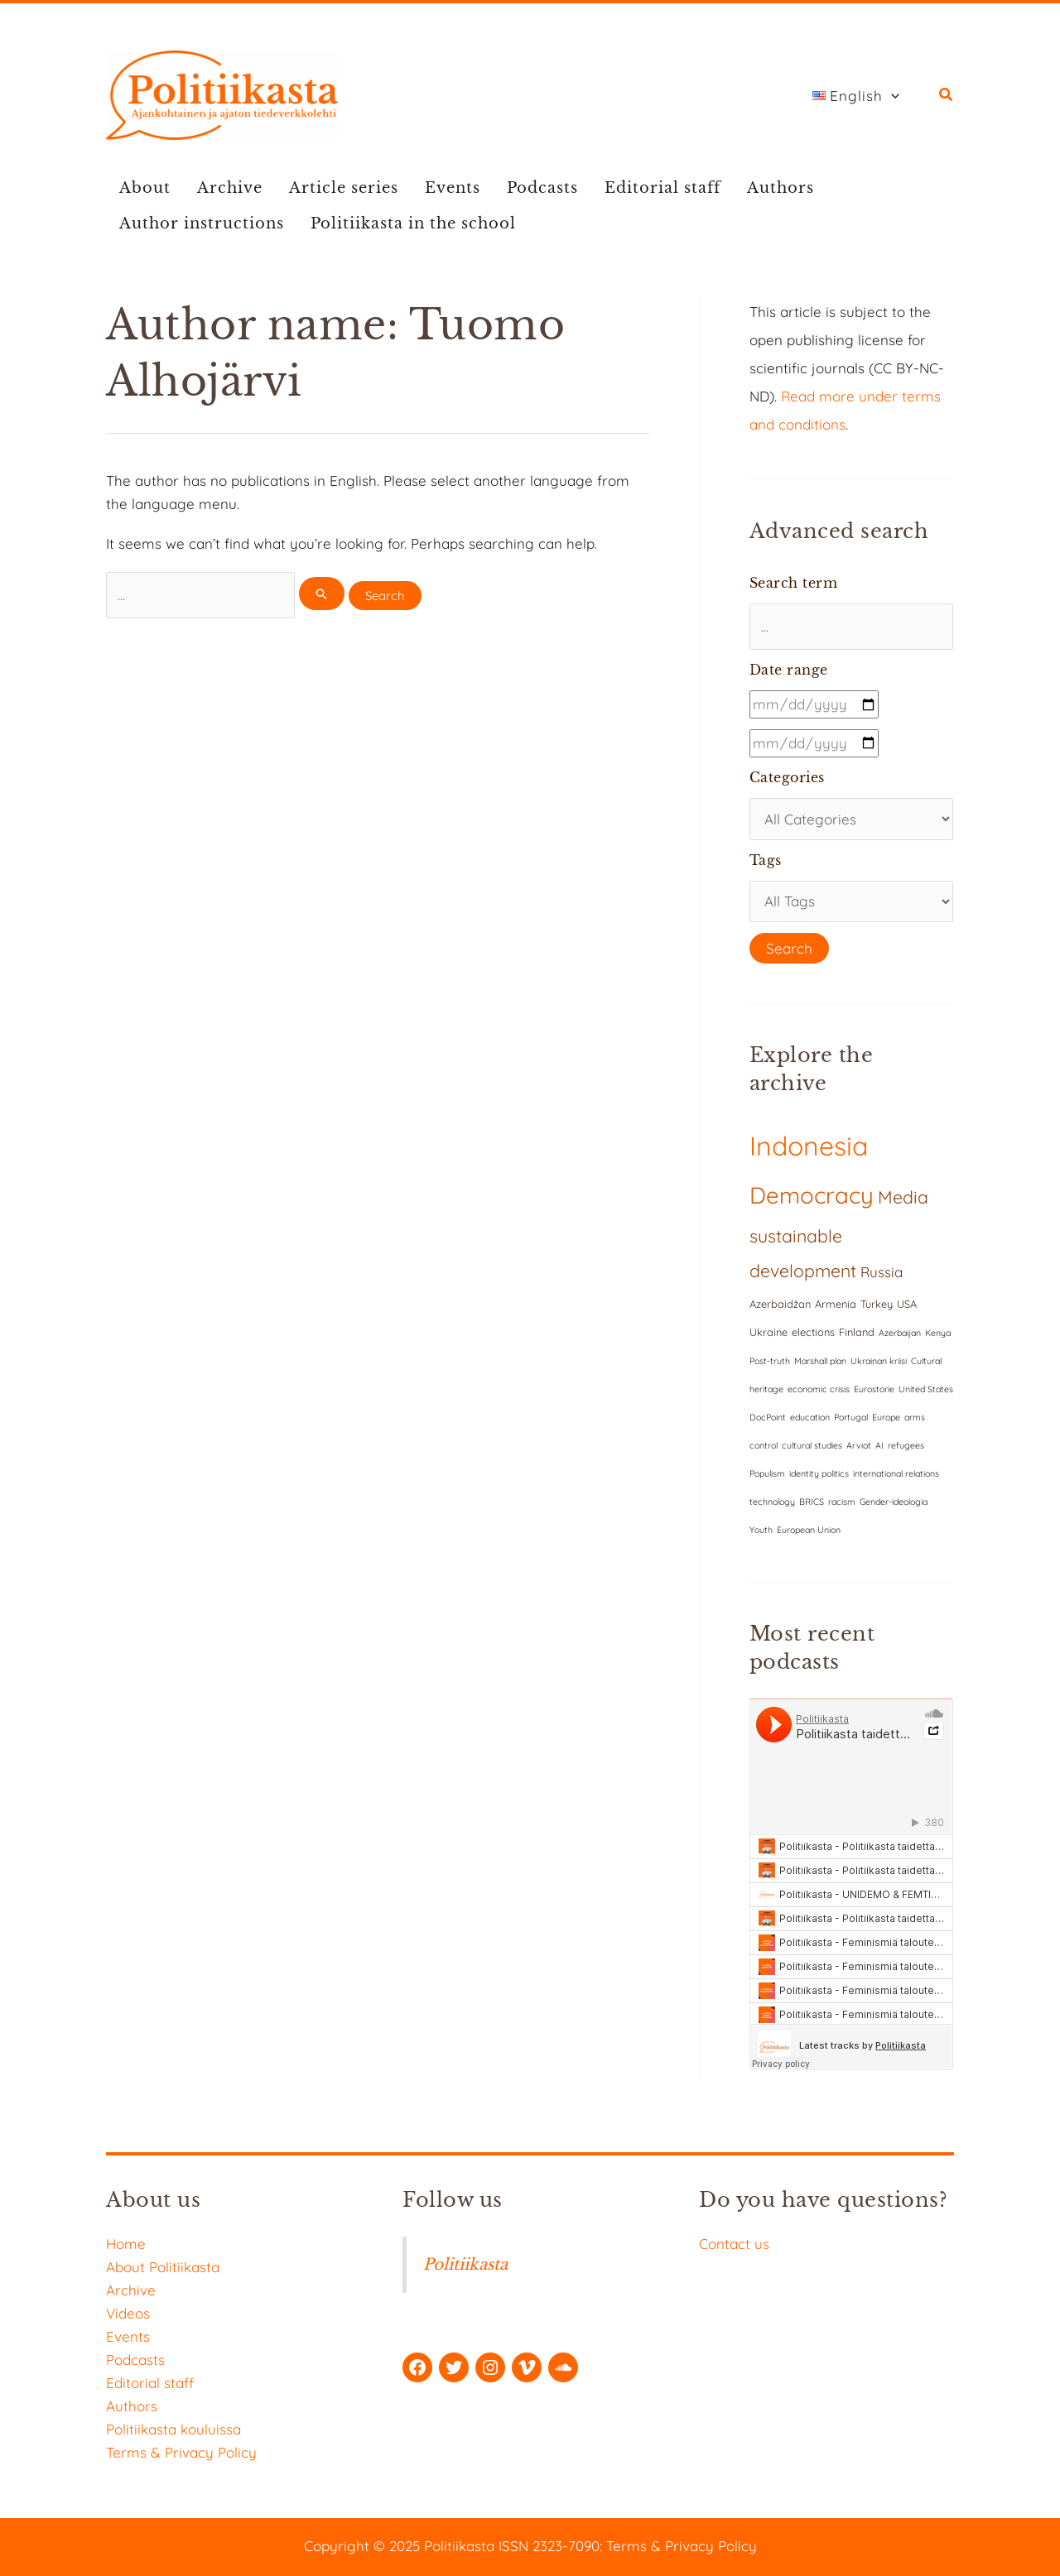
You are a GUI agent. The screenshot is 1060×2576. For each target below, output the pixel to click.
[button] (946, 96)
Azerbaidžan (780, 1303)
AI (879, 1445)
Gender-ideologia (894, 1501)
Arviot (858, 1445)
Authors (780, 188)
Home (126, 2243)
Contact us (734, 2243)
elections (813, 1331)
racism (841, 1501)
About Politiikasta (162, 2267)
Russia (881, 1272)
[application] (891, 96)
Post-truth (769, 1361)
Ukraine (768, 1331)
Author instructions (201, 223)
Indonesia (808, 1145)
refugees (906, 1445)
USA (907, 1303)
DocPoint (767, 1417)
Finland (856, 1331)
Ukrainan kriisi (878, 1361)
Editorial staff (662, 188)
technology (772, 1501)
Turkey (876, 1303)
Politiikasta (465, 2264)
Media (903, 1197)
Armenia (835, 1303)
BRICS (811, 1501)
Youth (761, 1530)
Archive (230, 188)
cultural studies (812, 1445)
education (810, 1417)
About (145, 188)
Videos (128, 2313)
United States (926, 1389)
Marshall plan (820, 1361)
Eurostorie (874, 1389)
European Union (809, 1530)
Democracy (811, 1194)
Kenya (938, 1332)
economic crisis (819, 1389)
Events (452, 188)
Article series (343, 188)
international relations (896, 1473)
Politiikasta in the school (413, 223)
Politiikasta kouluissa (173, 2429)
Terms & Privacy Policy (181, 2452)
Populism (767, 1473)
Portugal (851, 1417)
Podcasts (542, 188)
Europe (886, 1417)
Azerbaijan (900, 1332)
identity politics (819, 1473)
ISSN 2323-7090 (549, 2545)
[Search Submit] (322, 593)
